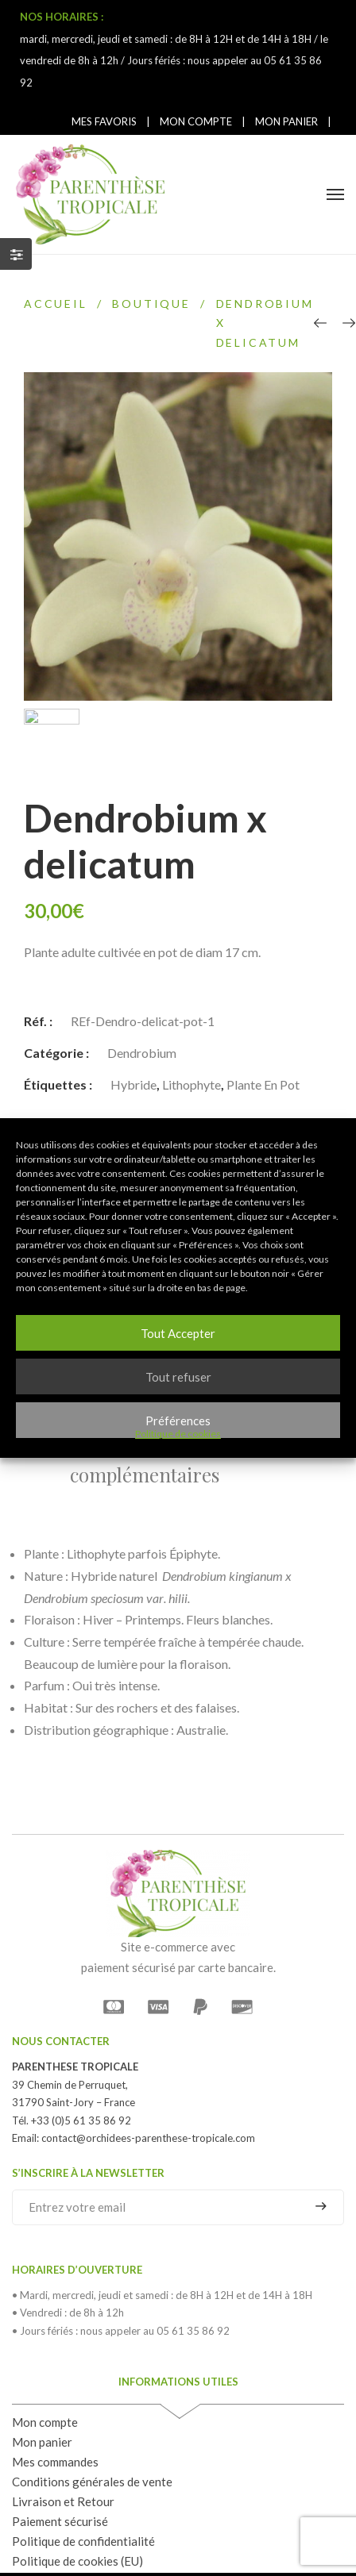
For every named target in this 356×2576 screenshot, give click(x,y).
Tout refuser (178, 1377)
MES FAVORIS (104, 121)
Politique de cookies (178, 1434)
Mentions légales (183, 2542)
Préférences (178, 1420)
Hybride (133, 1020)
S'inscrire (320, 2143)
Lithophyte (191, 1020)
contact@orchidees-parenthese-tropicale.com (148, 2074)
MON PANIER (286, 121)
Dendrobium (141, 989)
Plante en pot (263, 1020)
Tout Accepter (178, 1333)
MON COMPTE (196, 121)
